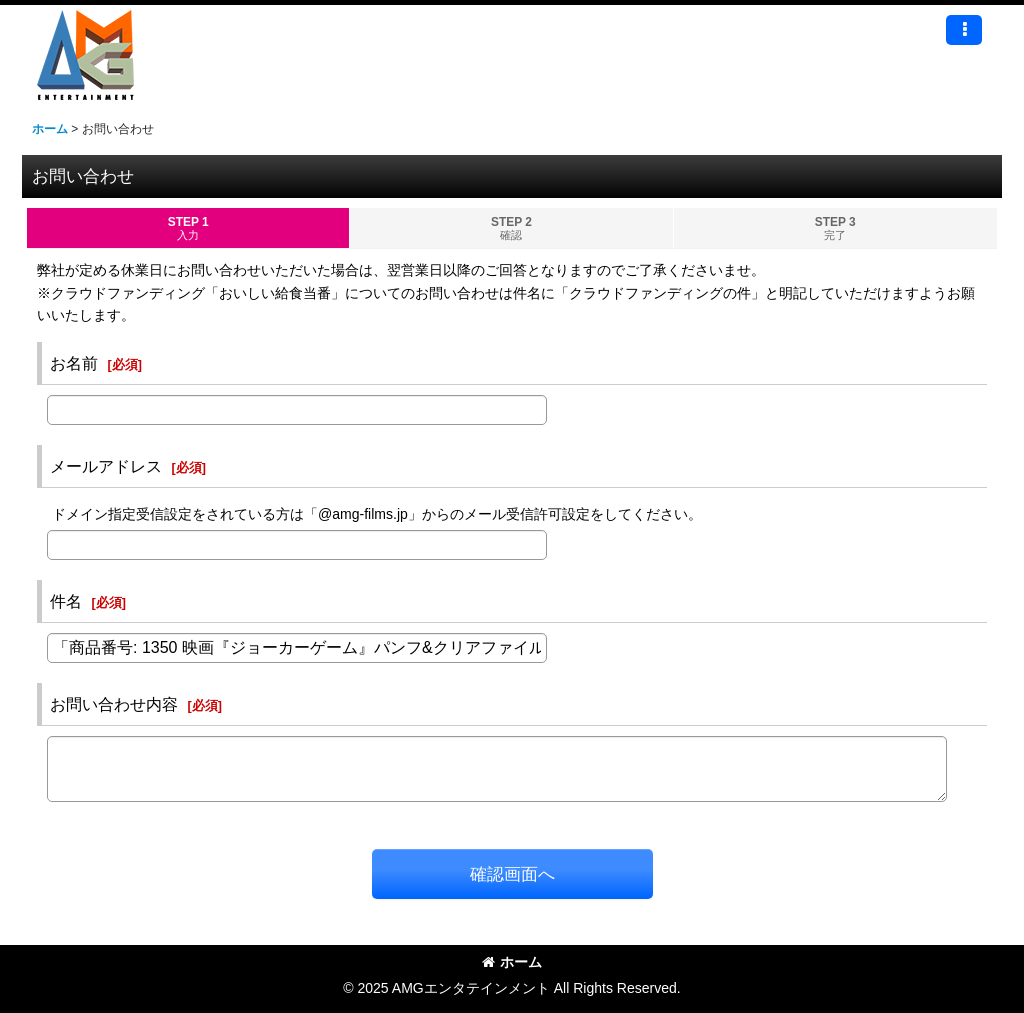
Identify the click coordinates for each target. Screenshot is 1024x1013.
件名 (66, 601)
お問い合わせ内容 (114, 704)
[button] (964, 30)
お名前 (74, 363)
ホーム (512, 962)
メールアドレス (106, 466)
